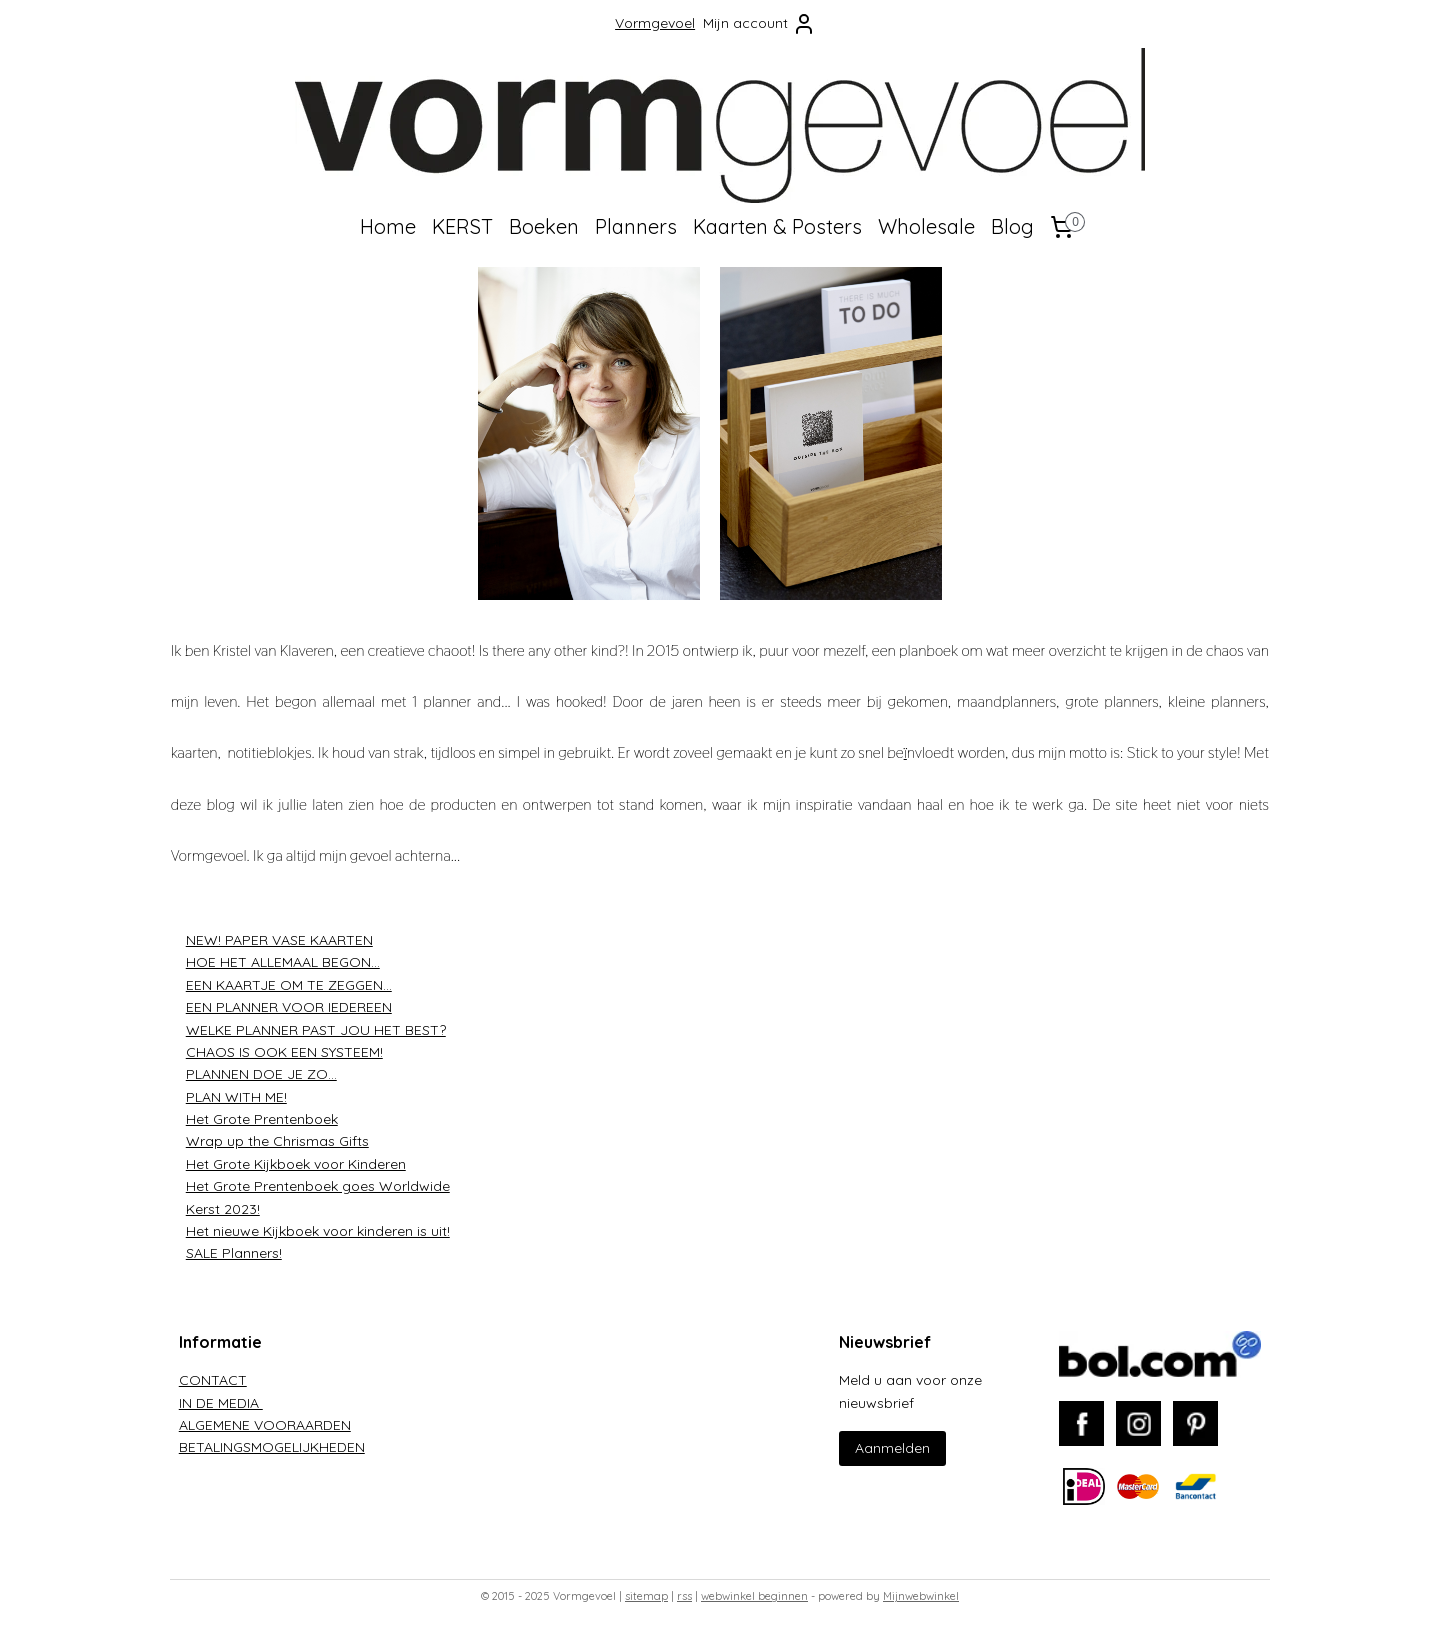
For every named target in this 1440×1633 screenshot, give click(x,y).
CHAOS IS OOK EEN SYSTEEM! (284, 1052)
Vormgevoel (655, 23)
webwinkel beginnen (754, 1596)
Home (388, 226)
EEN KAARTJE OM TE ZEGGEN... (289, 985)
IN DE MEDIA (221, 1403)
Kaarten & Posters (777, 226)
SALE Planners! (234, 1253)
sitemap (646, 1596)
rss (684, 1596)
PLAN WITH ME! (236, 1097)
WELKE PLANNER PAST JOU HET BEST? (316, 1029)
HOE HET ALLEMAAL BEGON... (283, 962)
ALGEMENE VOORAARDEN (265, 1425)
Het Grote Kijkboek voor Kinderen (296, 1164)
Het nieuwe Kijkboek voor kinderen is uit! (318, 1231)
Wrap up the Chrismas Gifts (277, 1141)
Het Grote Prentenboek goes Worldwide (318, 1186)
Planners (636, 226)
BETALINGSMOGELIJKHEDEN (272, 1447)
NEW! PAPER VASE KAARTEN (279, 940)
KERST (462, 226)
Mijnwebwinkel (921, 1596)
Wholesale (926, 226)
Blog (1012, 226)
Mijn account (759, 24)
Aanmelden (892, 1448)
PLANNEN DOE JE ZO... (261, 1074)
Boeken (544, 226)
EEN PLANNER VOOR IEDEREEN (289, 1007)
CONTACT (213, 1380)
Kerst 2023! (223, 1209)
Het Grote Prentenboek (262, 1119)
